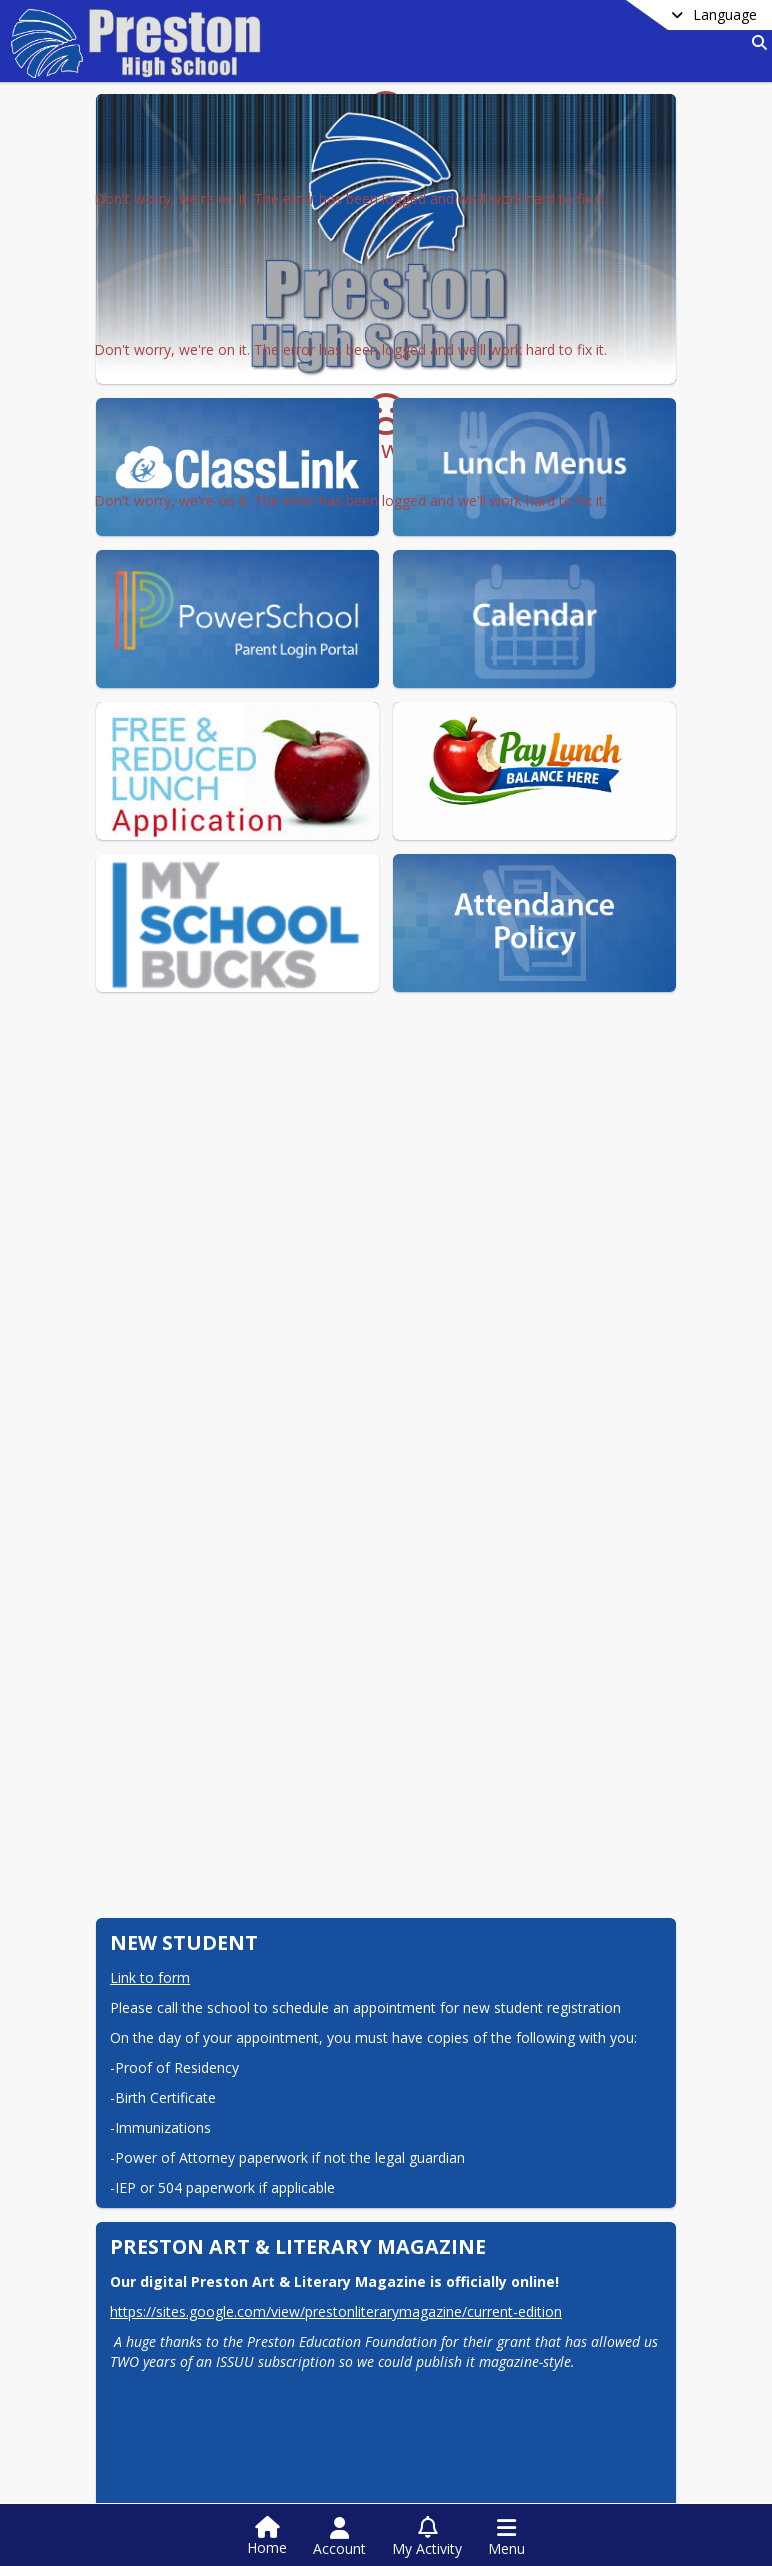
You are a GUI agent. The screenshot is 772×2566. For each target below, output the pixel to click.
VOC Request (182, 2341)
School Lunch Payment (220, 2372)
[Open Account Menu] (339, 2537)
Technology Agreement (223, 2279)
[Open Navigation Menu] (506, 2537)
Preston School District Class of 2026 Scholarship (528, 2236)
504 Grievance (187, 2403)
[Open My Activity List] (427, 2537)
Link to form (150, 1720)
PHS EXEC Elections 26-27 (231, 2224)
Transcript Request (482, 2279)
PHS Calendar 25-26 (486, 2310)
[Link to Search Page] (755, 42)
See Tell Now (182, 2310)
